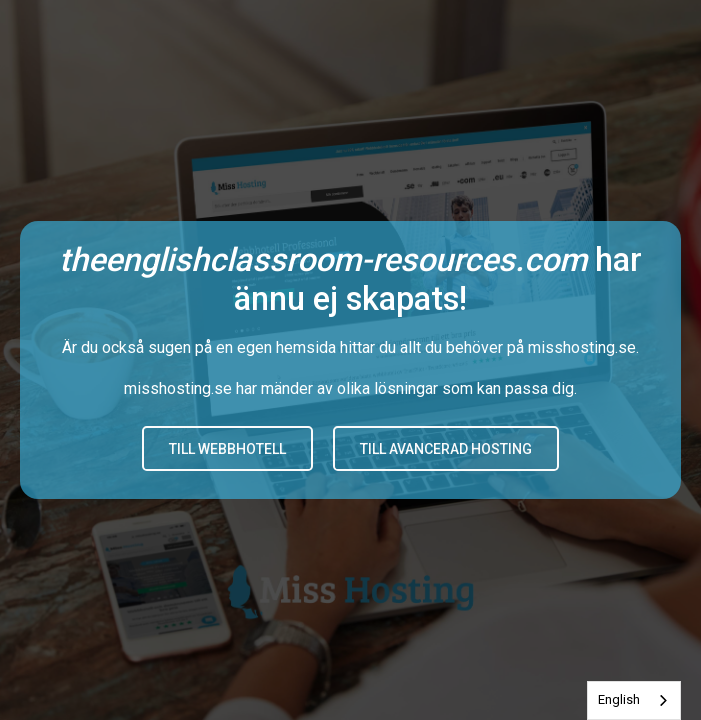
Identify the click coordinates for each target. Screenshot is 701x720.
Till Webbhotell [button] (227, 449)
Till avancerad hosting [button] (446, 449)
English (619, 699)
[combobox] (634, 700)
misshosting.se (582, 347)
